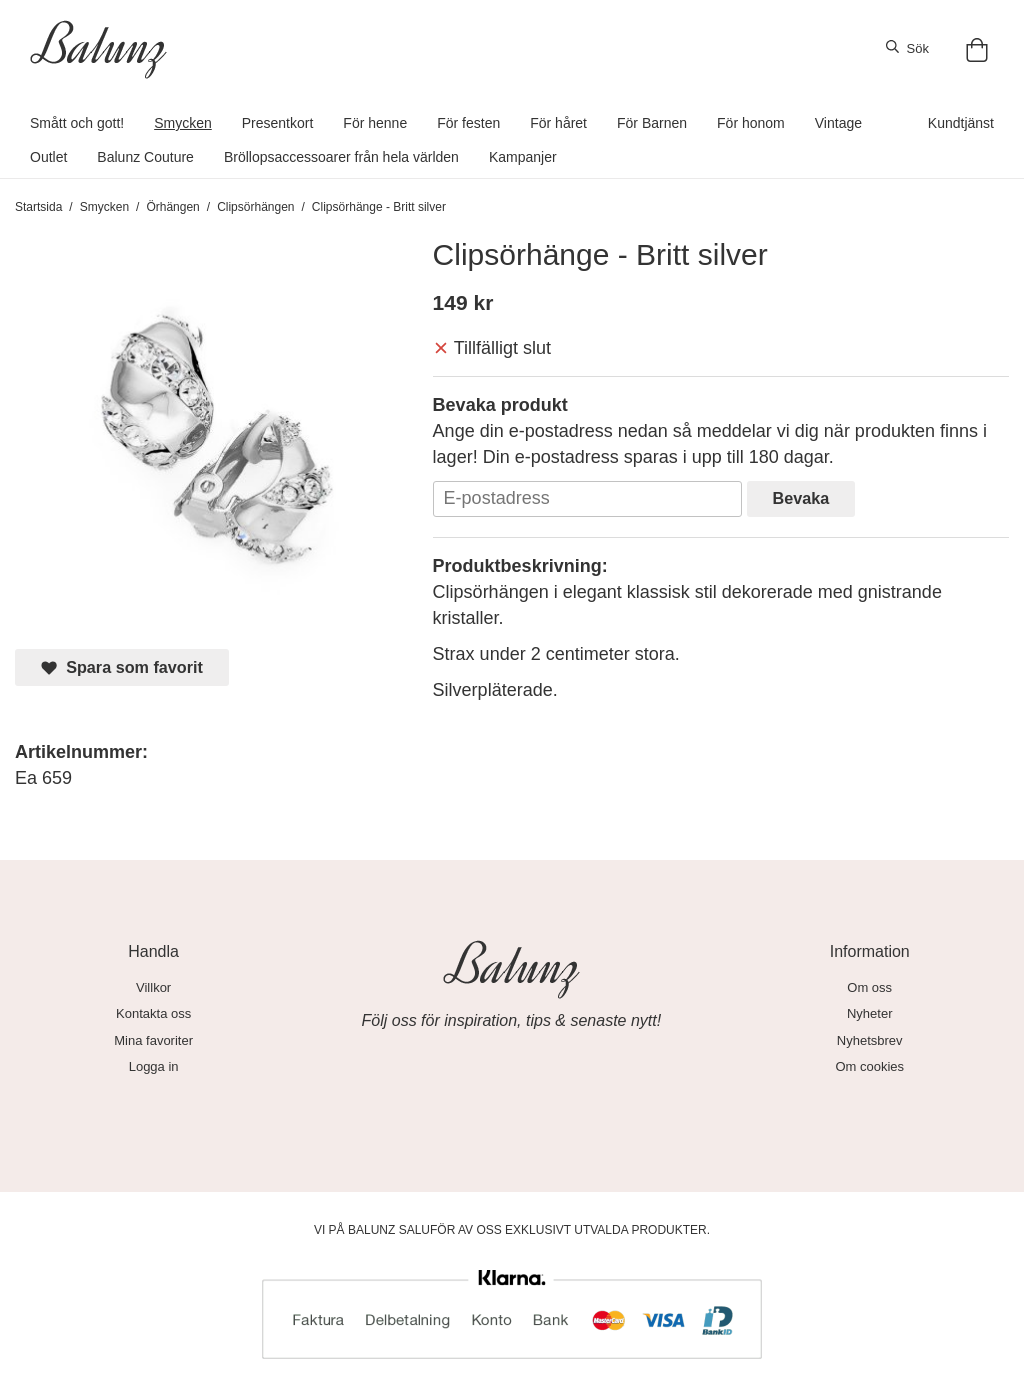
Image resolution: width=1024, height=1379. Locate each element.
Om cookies (869, 1066)
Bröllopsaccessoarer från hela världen (341, 157)
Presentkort (278, 123)
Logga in (154, 1066)
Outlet (48, 157)
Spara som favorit (122, 667)
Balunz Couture (145, 157)
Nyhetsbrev (870, 1040)
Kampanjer (523, 157)
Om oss (869, 987)
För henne (375, 123)
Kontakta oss (153, 1013)
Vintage (838, 123)
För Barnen (652, 123)
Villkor (153, 987)
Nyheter (870, 1013)
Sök (907, 48)
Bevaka (801, 498)
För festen (468, 123)
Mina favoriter (153, 1040)
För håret (558, 123)
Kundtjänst (961, 123)
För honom (751, 123)
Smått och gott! (77, 123)
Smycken (183, 123)
